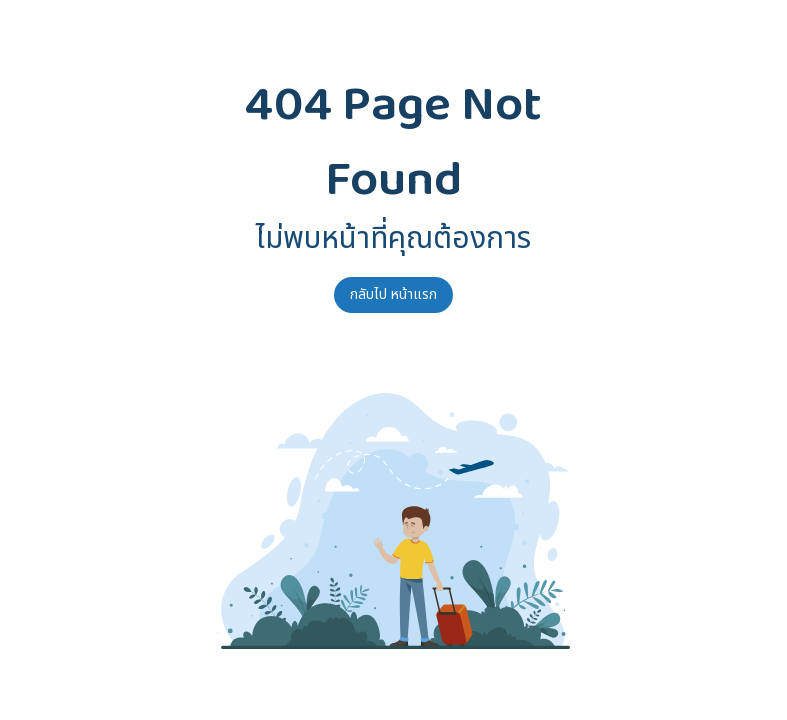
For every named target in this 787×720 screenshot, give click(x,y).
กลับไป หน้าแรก (393, 294)
